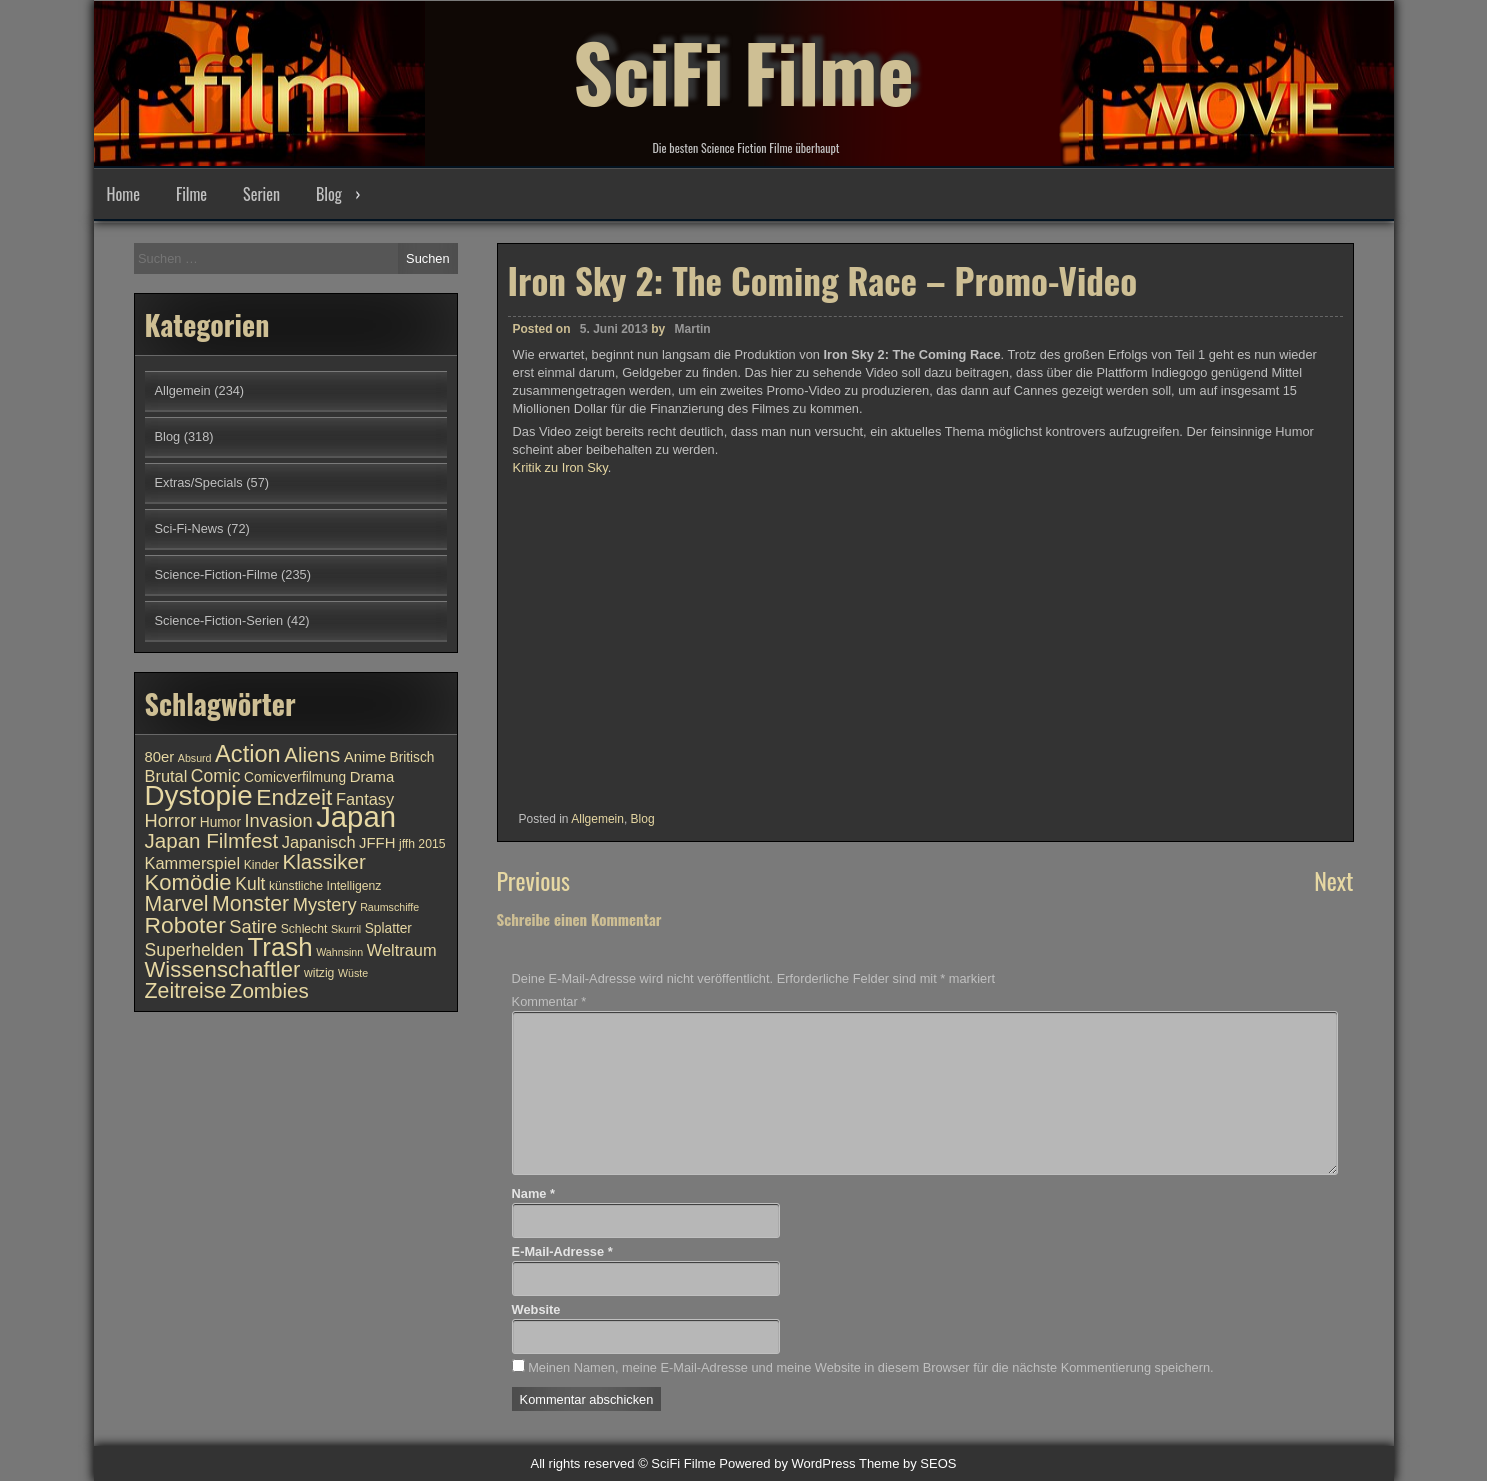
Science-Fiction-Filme (216, 574)
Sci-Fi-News (189, 528)
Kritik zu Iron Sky (560, 467)
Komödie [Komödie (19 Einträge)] (188, 882)
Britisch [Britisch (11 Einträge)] (412, 757)
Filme (191, 194)
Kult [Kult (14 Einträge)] (250, 884)
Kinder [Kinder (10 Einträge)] (261, 865)
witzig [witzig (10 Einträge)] (319, 973)
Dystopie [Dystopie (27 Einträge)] (199, 795)
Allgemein (597, 819)
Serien (261, 194)
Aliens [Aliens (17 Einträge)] (312, 754)
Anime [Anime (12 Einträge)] (365, 757)
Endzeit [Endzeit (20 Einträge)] (294, 797)
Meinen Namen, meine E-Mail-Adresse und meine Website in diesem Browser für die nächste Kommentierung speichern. (870, 1367)
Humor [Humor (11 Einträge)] (220, 822)
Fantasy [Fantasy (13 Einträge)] (365, 799)
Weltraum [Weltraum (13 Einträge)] (402, 950)
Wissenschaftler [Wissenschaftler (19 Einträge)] (223, 969)
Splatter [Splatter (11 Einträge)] (388, 928)
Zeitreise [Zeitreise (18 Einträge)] (186, 991)
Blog (329, 194)
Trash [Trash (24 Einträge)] (279, 947)
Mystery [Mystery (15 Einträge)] (325, 904)
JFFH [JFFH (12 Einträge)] (377, 843)
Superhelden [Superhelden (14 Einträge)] (194, 950)
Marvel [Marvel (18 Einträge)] (177, 904)
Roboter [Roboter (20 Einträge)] (185, 925)
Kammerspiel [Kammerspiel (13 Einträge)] (193, 863)
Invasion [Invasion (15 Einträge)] (279, 820)
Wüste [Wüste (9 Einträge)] (353, 973)
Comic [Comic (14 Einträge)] (216, 776)
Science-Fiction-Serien (219, 620)
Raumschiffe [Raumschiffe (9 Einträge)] (389, 907)
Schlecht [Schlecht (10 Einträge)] (304, 929)
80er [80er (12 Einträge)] (160, 757)
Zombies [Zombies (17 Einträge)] (269, 990)
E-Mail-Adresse (562, 1251)
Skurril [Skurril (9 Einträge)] (346, 929)
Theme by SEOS (908, 1463)
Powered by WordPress (787, 1463)
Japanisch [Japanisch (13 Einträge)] (319, 842)
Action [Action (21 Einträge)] (248, 754)
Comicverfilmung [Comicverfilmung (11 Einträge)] (295, 777)
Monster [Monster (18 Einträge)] (250, 904)
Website (536, 1309)
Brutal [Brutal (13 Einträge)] (166, 776)
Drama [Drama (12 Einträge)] (372, 777)
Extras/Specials (199, 482)
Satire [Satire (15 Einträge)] (253, 926)
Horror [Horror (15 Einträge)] (171, 820)
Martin (693, 329)
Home (123, 194)
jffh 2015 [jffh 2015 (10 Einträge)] (422, 844)
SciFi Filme (744, 70)
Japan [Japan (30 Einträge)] (356, 816)
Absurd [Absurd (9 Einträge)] (195, 758)
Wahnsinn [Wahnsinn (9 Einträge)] (339, 952)
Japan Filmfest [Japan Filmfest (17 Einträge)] (212, 840)
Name (533, 1193)
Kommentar (549, 1001)
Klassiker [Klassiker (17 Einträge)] (323, 861)
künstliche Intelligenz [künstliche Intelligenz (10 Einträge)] (325, 886)
